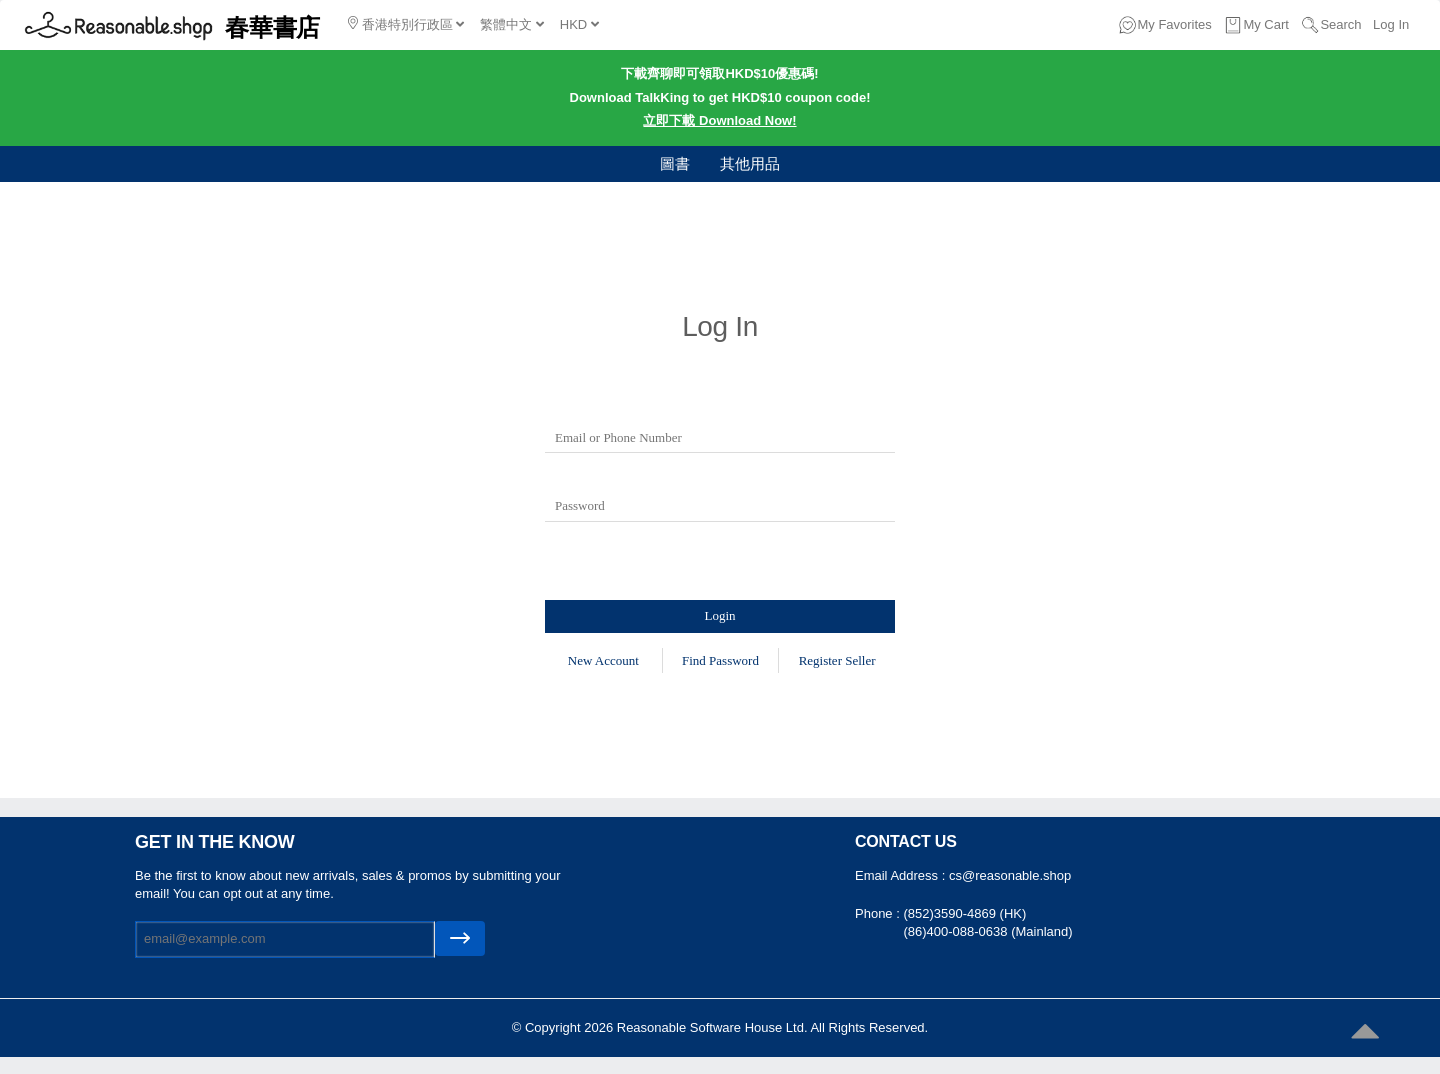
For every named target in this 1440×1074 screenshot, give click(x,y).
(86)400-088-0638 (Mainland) (987, 931)
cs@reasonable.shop (1010, 875)
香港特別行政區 (406, 24)
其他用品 (750, 163)
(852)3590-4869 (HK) (964, 913)
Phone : (879, 913)
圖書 (675, 163)
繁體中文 (512, 24)
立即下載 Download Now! (719, 120)
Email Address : (902, 875)
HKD (579, 24)
